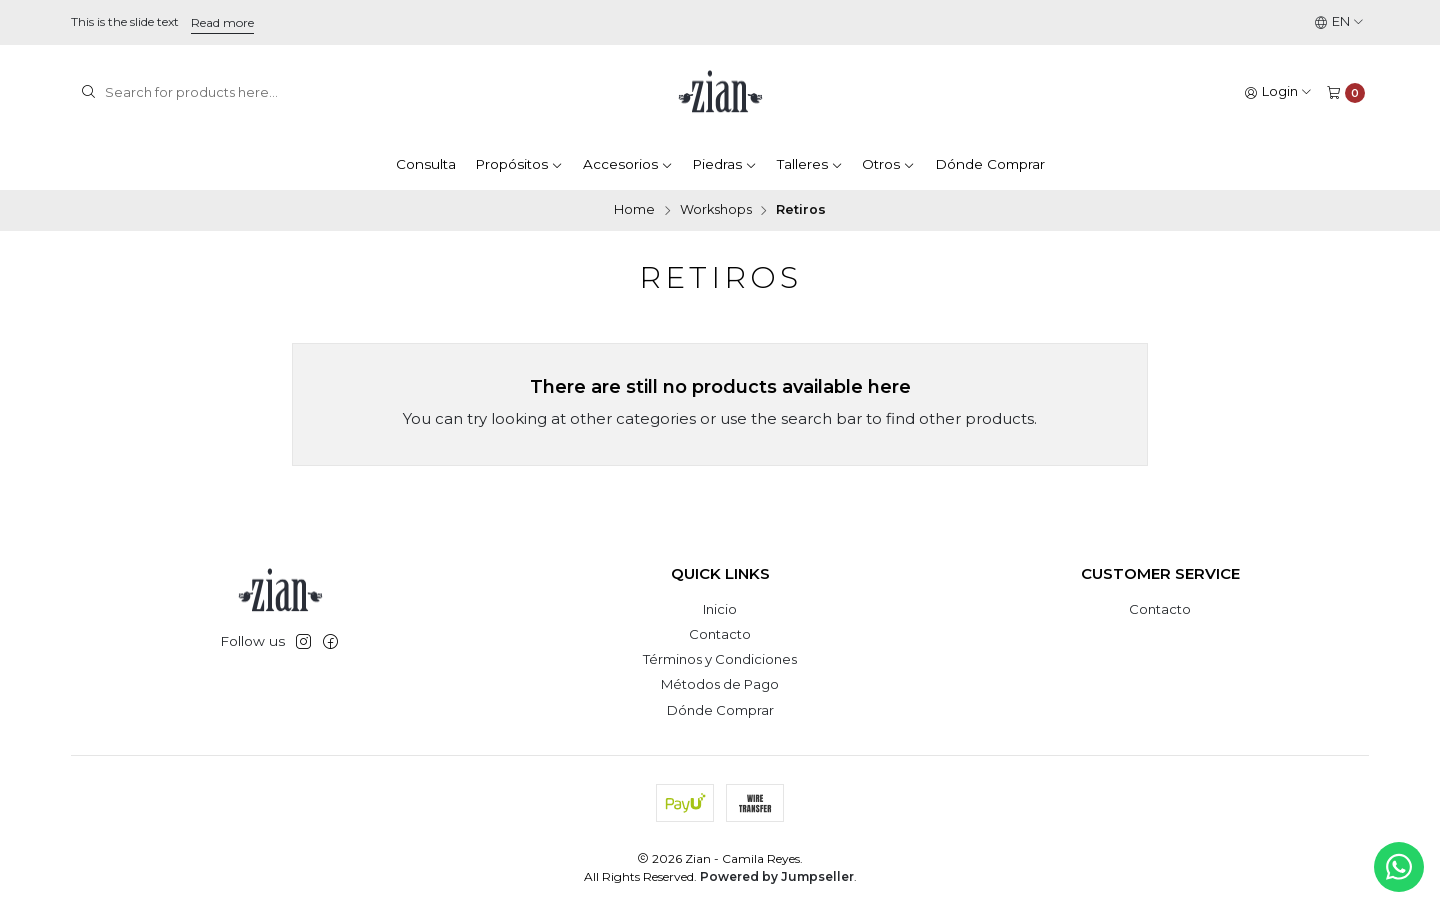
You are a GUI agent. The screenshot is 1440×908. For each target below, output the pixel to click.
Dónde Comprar (990, 164)
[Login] (1278, 92)
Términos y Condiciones (720, 659)
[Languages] (1339, 22)
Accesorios (628, 164)
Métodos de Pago (720, 684)
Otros (888, 164)
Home (634, 210)
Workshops (716, 210)
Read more (222, 22)
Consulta (426, 164)
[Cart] (1345, 92)
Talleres (810, 164)
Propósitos (519, 164)
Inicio (720, 609)
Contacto (720, 634)
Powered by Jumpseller (777, 876)
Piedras (724, 164)
